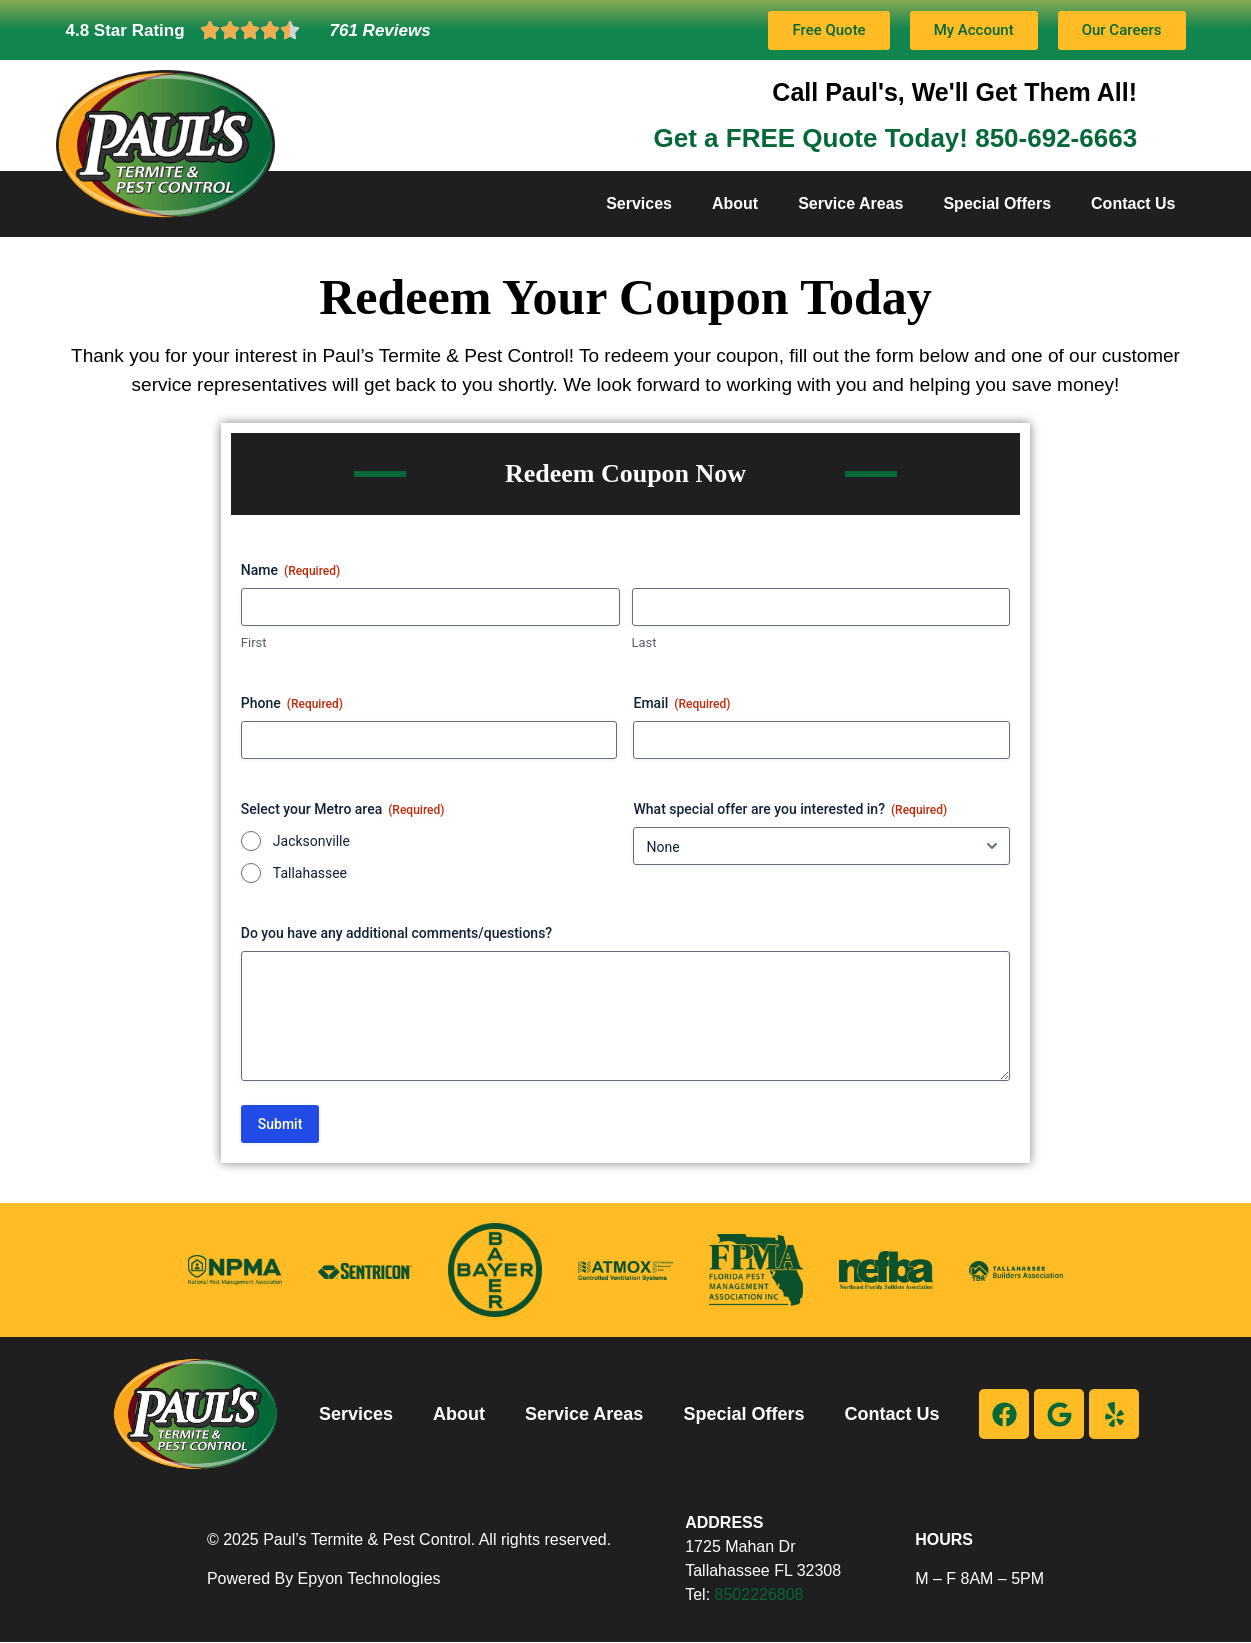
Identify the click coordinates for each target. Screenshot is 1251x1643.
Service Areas (850, 203)
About (735, 203)
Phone (292, 704)
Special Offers (997, 203)
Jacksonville (311, 841)
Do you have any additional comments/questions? (396, 933)
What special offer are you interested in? (790, 810)
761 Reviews (380, 30)
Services (639, 203)
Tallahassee (310, 873)
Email (681, 704)
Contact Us (1133, 203)
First (254, 642)
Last (644, 642)
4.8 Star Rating (125, 30)
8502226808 (759, 1594)
